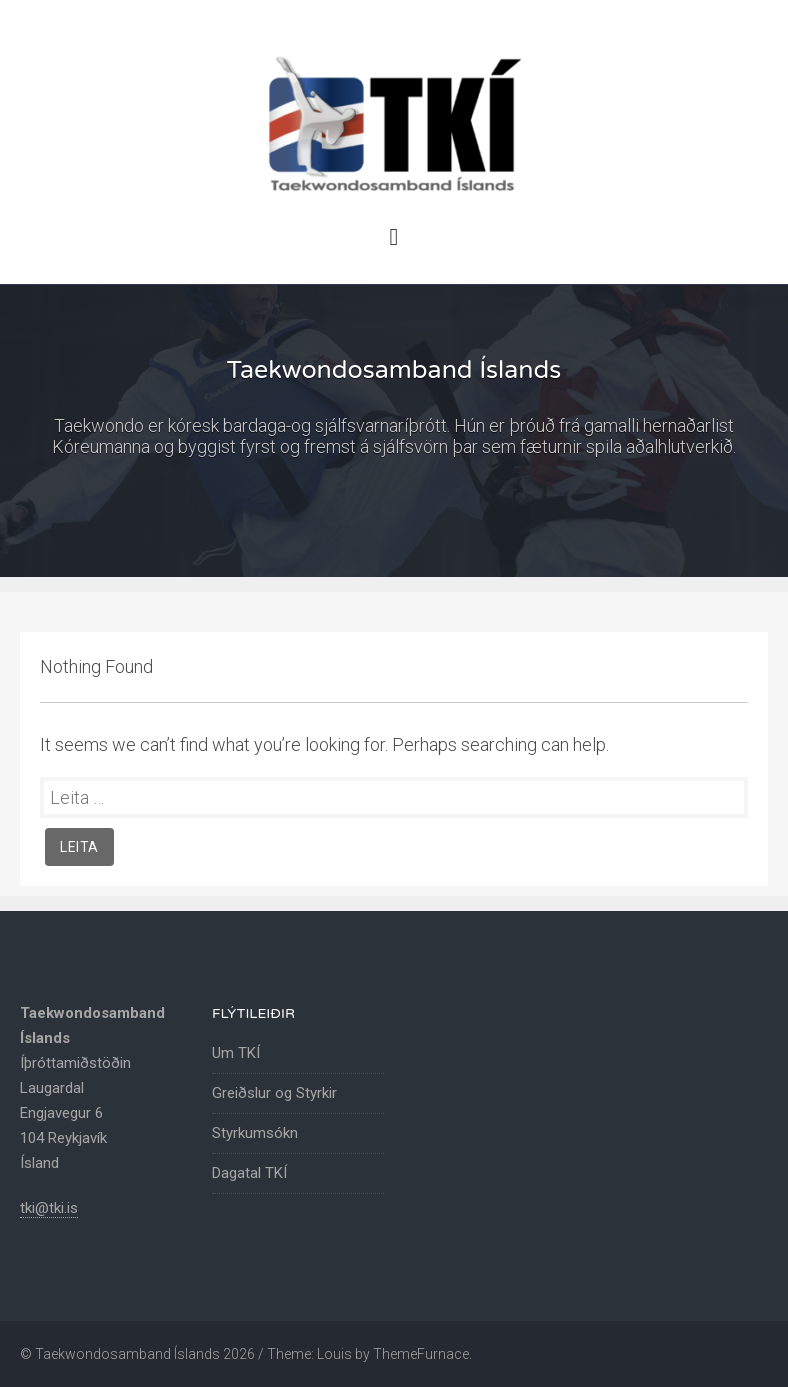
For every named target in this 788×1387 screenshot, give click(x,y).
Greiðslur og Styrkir (274, 1093)
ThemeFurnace (421, 1354)
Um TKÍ (236, 1053)
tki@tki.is (49, 1208)
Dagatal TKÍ (249, 1173)
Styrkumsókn (255, 1133)
